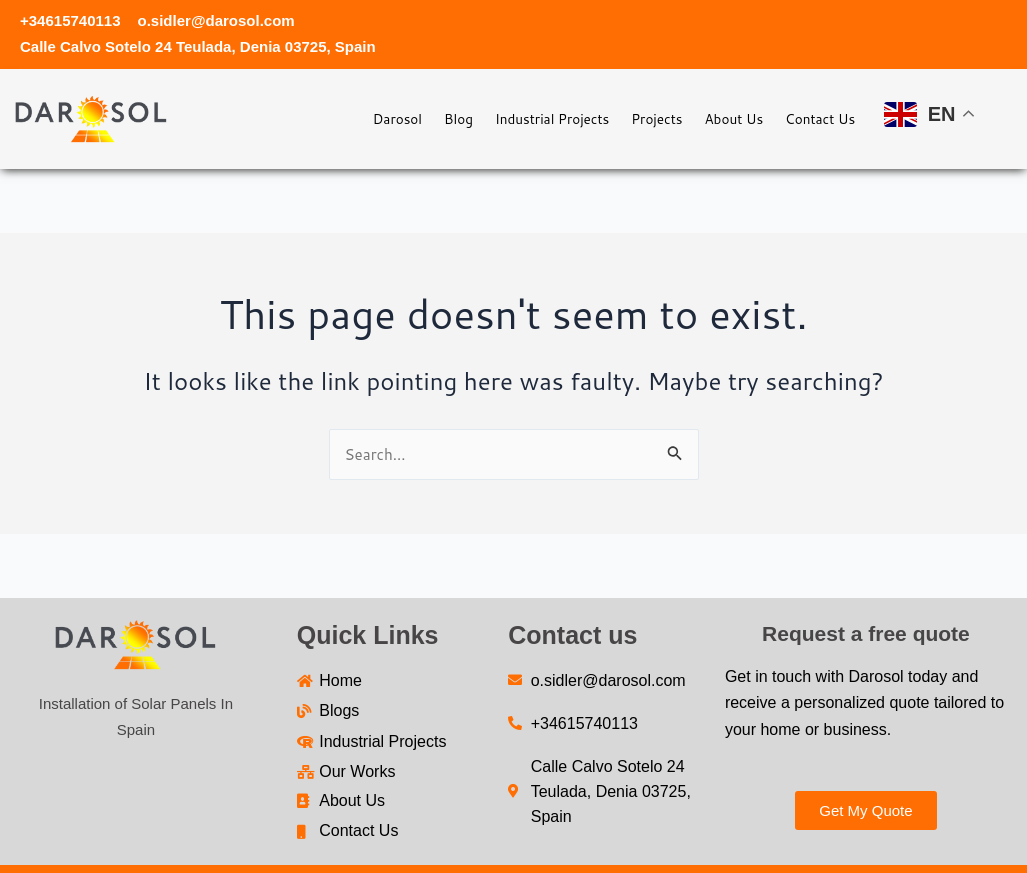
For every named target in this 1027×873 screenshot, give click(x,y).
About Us (710, 118)
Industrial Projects (497, 118)
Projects (619, 118)
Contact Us (812, 118)
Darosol (314, 118)
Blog (388, 118)
